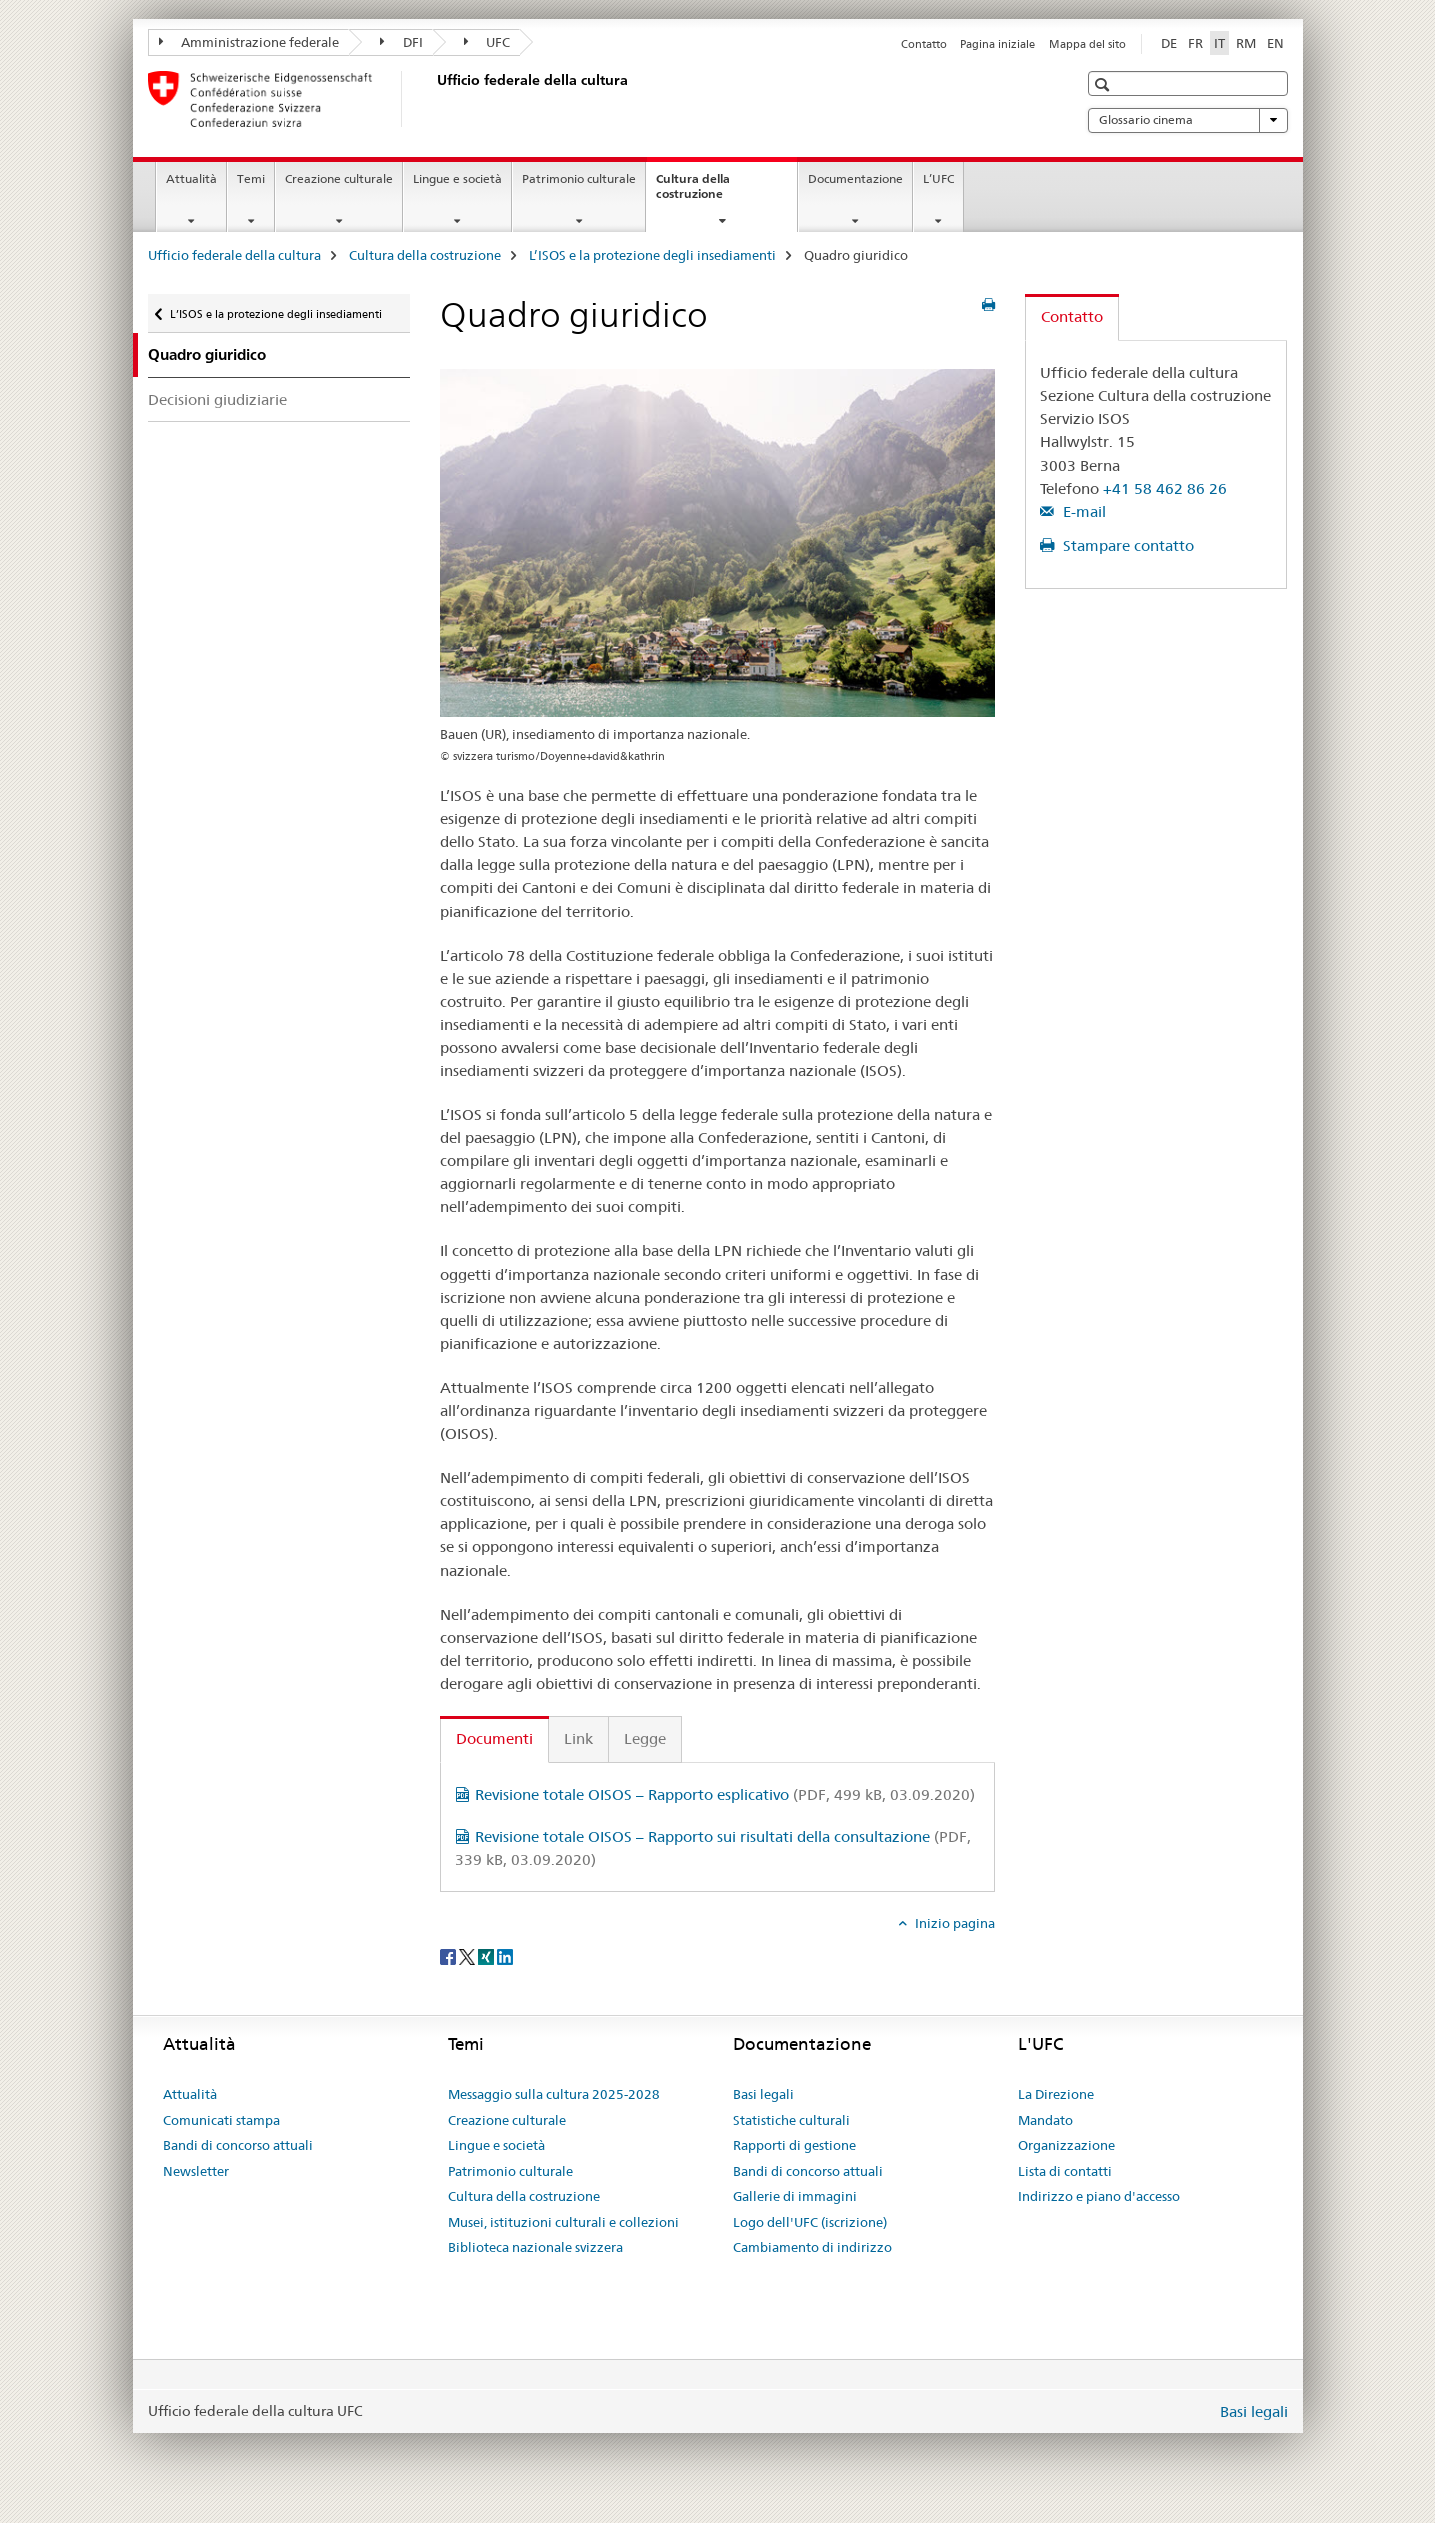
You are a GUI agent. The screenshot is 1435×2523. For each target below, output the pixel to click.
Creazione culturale (339, 178)
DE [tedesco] (1169, 43)
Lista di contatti (1065, 2171)
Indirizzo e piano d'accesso (1099, 2196)
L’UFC (938, 178)
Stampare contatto (1126, 545)
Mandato (1045, 2120)
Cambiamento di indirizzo (812, 2247)
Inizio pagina (953, 1923)
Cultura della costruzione (711, 193)
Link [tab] (578, 1738)
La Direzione (1056, 2094)
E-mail (1082, 511)
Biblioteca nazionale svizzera (535, 2247)
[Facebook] (449, 1956)
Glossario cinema (1188, 120)
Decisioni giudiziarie (217, 399)
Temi (251, 178)
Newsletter (196, 2171)
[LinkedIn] (505, 1956)
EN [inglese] (1275, 43)
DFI (401, 42)
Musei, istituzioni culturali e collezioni (563, 2222)
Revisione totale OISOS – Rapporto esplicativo (725, 1794)
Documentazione (855, 178)
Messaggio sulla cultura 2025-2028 (554, 2094)
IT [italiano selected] (1219, 43)
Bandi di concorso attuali (238, 2145)
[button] (1104, 84)
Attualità (191, 178)
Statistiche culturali (791, 2120)
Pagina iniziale (997, 44)
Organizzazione (1066, 2145)
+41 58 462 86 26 (1165, 488)
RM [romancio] (1246, 43)
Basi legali (763, 2094)
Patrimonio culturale (579, 178)
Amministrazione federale (249, 42)
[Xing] (487, 1956)
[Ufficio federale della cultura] (433, 99)
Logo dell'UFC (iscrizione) (810, 2222)
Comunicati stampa (221, 2120)
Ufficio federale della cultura (234, 255)
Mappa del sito (1087, 44)
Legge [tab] (645, 1738)
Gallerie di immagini (795, 2196)
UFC (487, 42)
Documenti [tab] (494, 1738)
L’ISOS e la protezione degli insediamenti (652, 255)
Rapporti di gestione (794, 2145)
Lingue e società (457, 178)
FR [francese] (1195, 43)
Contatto (924, 44)
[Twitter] (468, 1956)
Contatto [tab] (1072, 316)
